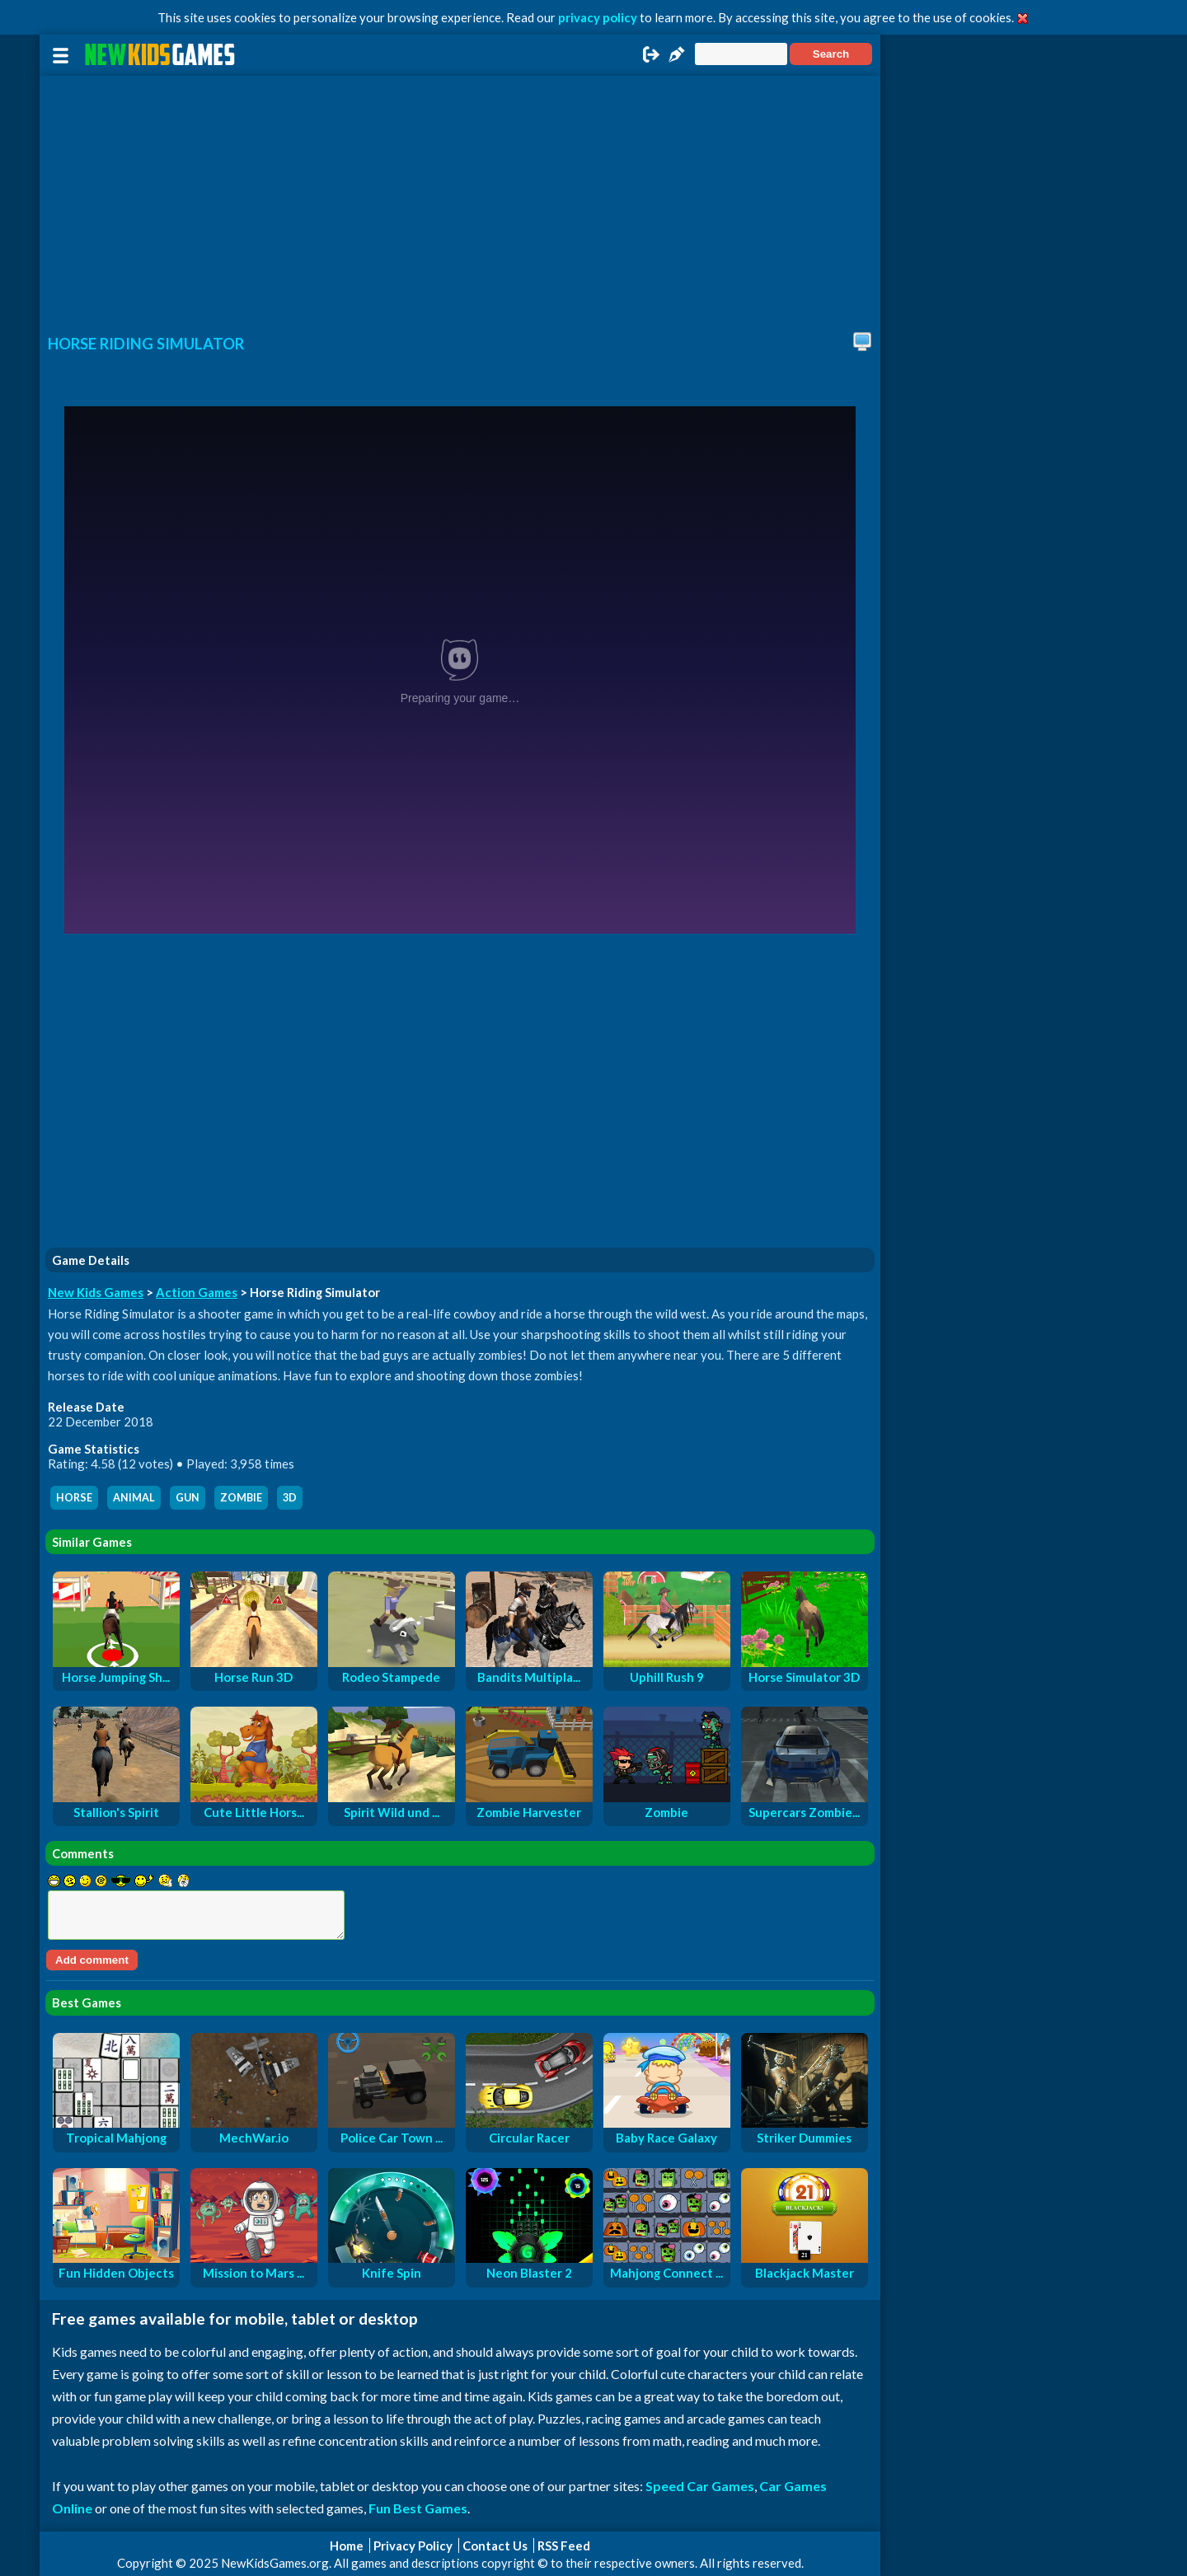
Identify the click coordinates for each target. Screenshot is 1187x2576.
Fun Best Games (417, 2508)
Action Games (196, 1292)
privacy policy (597, 17)
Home (347, 2545)
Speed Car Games (699, 2486)
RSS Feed (563, 2545)
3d (290, 1498)
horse (74, 1498)
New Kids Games (95, 1292)
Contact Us (495, 2545)
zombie (241, 1498)
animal (134, 1498)
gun (187, 1498)
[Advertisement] (460, 199)
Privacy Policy (413, 2545)
